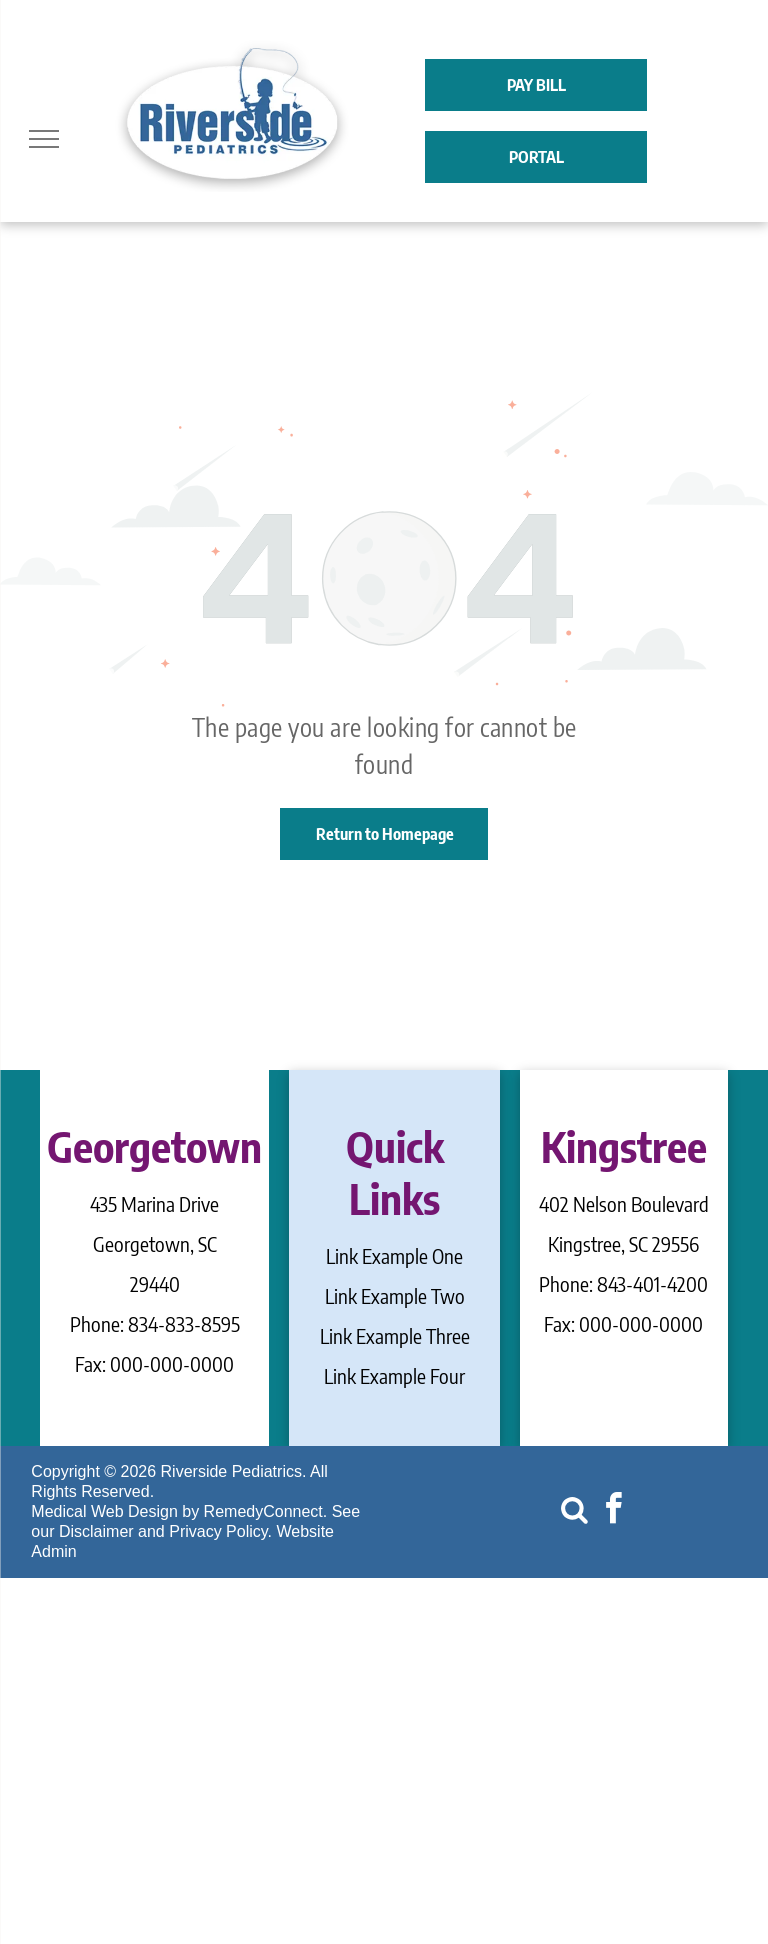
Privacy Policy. (220, 1531)
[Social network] (574, 1511)
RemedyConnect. (266, 1511)
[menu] (44, 139)
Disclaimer (96, 1531)
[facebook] (613, 1511)
